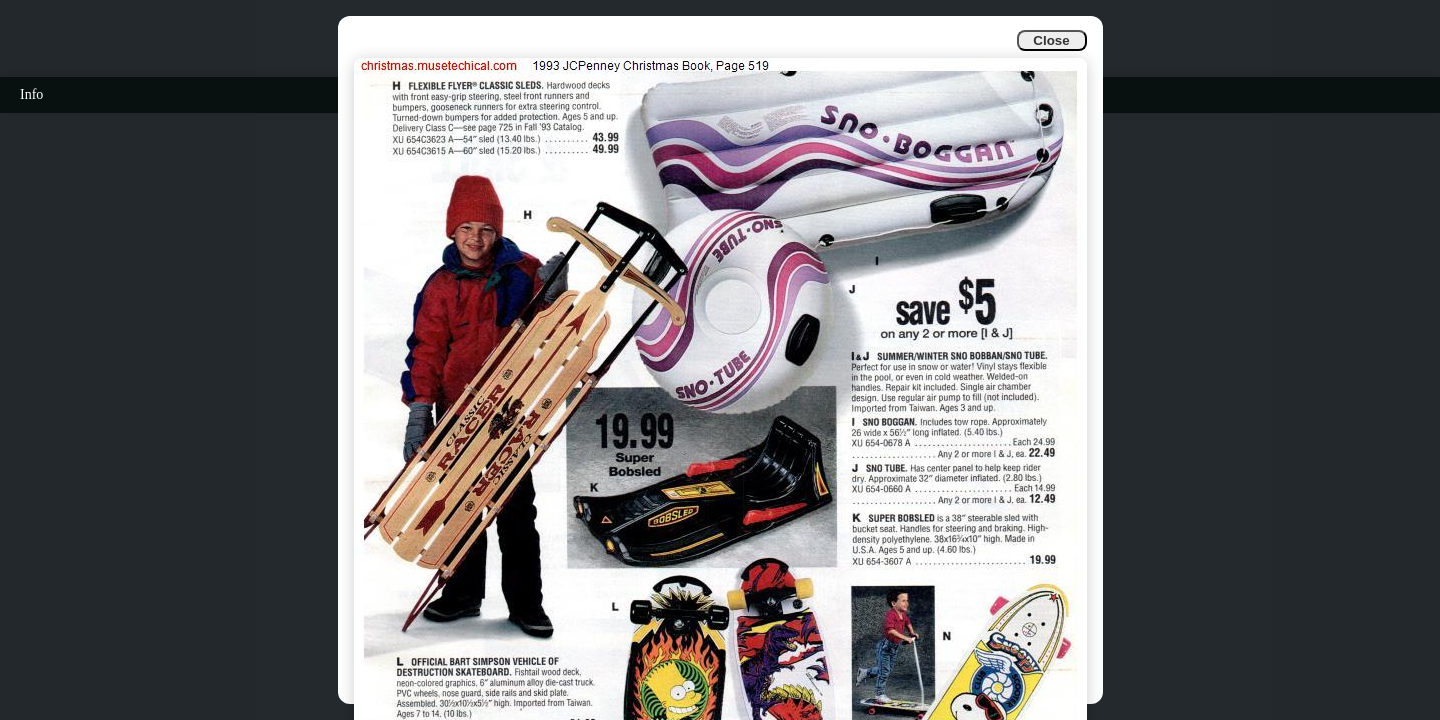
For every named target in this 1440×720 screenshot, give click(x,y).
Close (1051, 40)
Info (31, 94)
